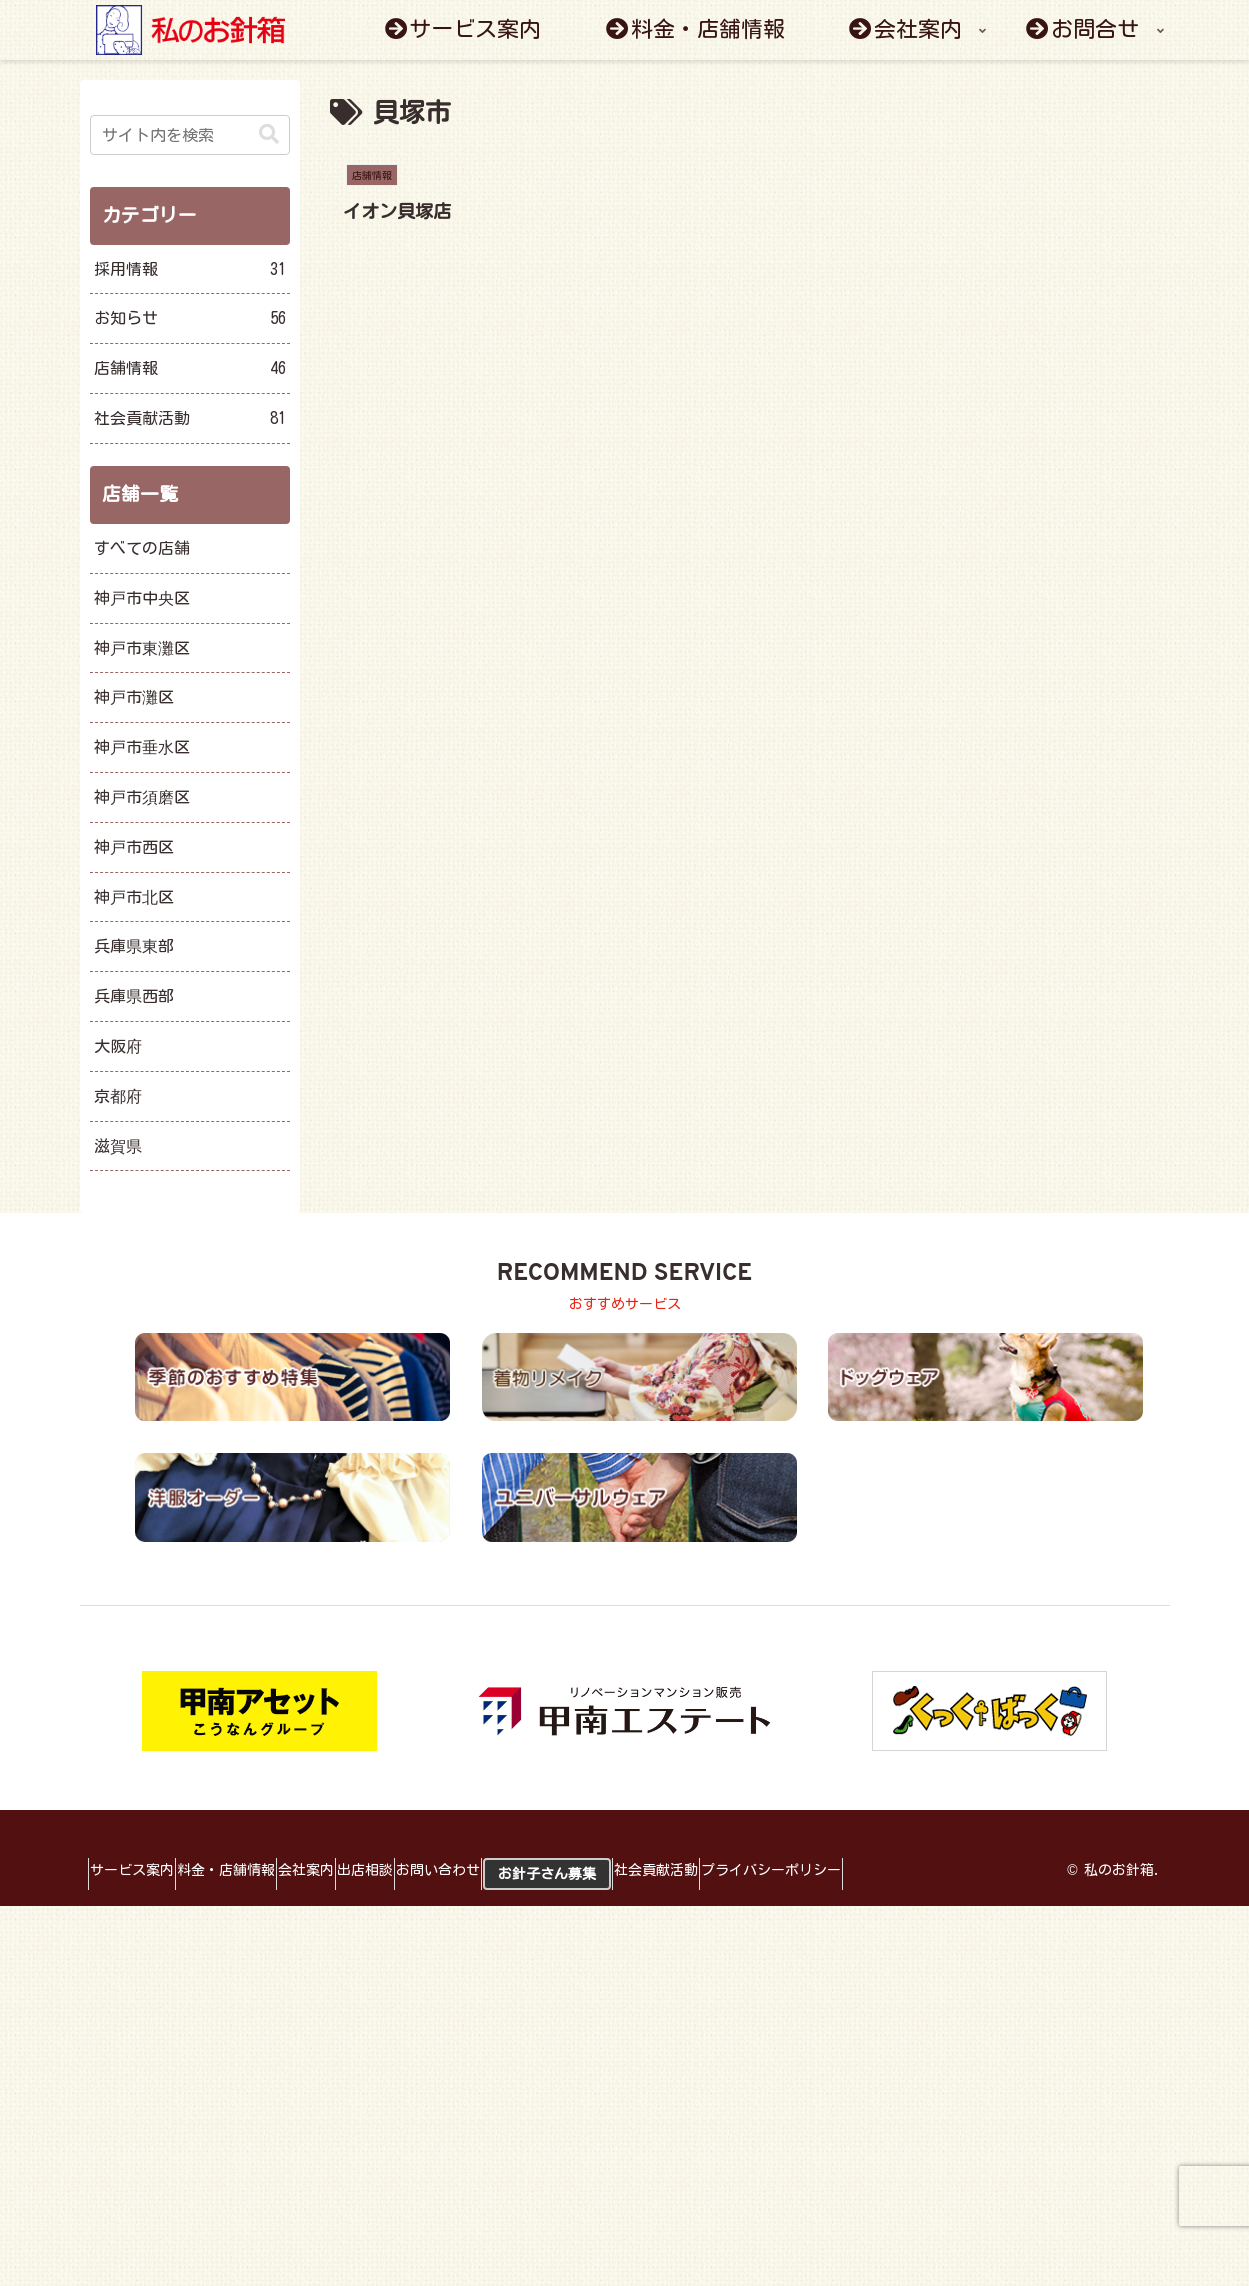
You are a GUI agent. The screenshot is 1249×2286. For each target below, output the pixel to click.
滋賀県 (118, 1146)
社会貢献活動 (773, 1870)
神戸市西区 (134, 847)
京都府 (118, 1096)
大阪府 (118, 1046)
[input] (190, 135)
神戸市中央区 (142, 598)
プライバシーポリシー (906, 1870)
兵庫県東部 (134, 946)
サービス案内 (141, 1870)
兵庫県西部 (134, 996)
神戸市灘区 (134, 697)
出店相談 (428, 1870)
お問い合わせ (519, 1870)
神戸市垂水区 (142, 747)
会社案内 (351, 1870)
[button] (269, 134)
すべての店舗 (142, 548)
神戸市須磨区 (142, 797)
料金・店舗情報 (253, 1870)
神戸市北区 (134, 897)
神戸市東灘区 (142, 648)
